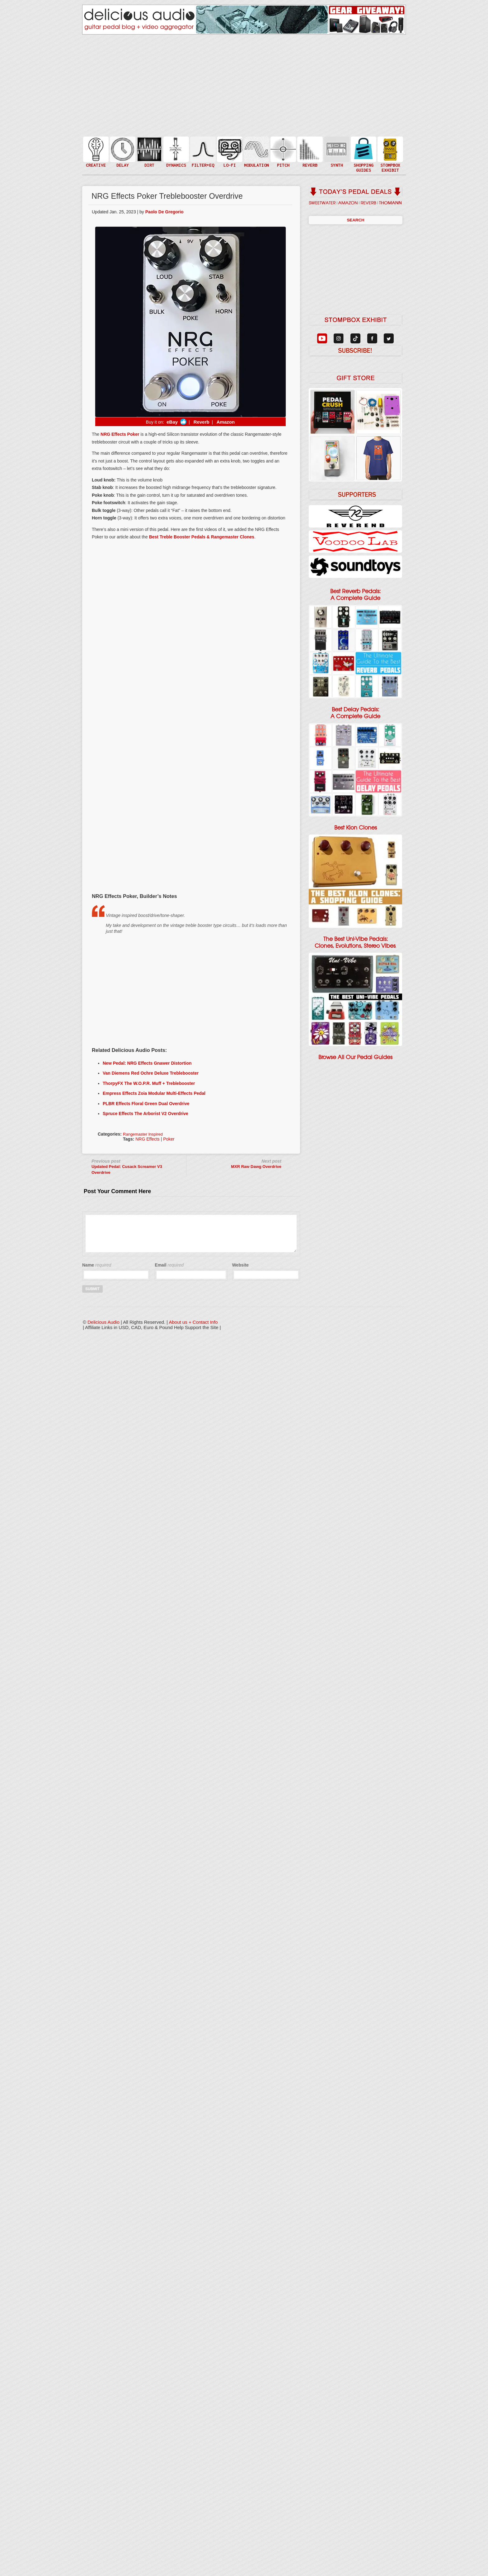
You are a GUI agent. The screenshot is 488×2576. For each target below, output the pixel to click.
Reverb (200, 422)
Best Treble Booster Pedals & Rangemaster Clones (201, 536)
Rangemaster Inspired (143, 1134)
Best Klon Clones (355, 827)
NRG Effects (147, 1139)
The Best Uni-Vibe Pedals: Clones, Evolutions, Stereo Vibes (355, 942)
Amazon (226, 422)
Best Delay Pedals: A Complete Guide (355, 713)
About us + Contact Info (193, 1322)
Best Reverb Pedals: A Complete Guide (355, 595)
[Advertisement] (190, 842)
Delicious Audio (103, 1322)
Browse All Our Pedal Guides (355, 1057)
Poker (169, 1139)
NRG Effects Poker (120, 434)
